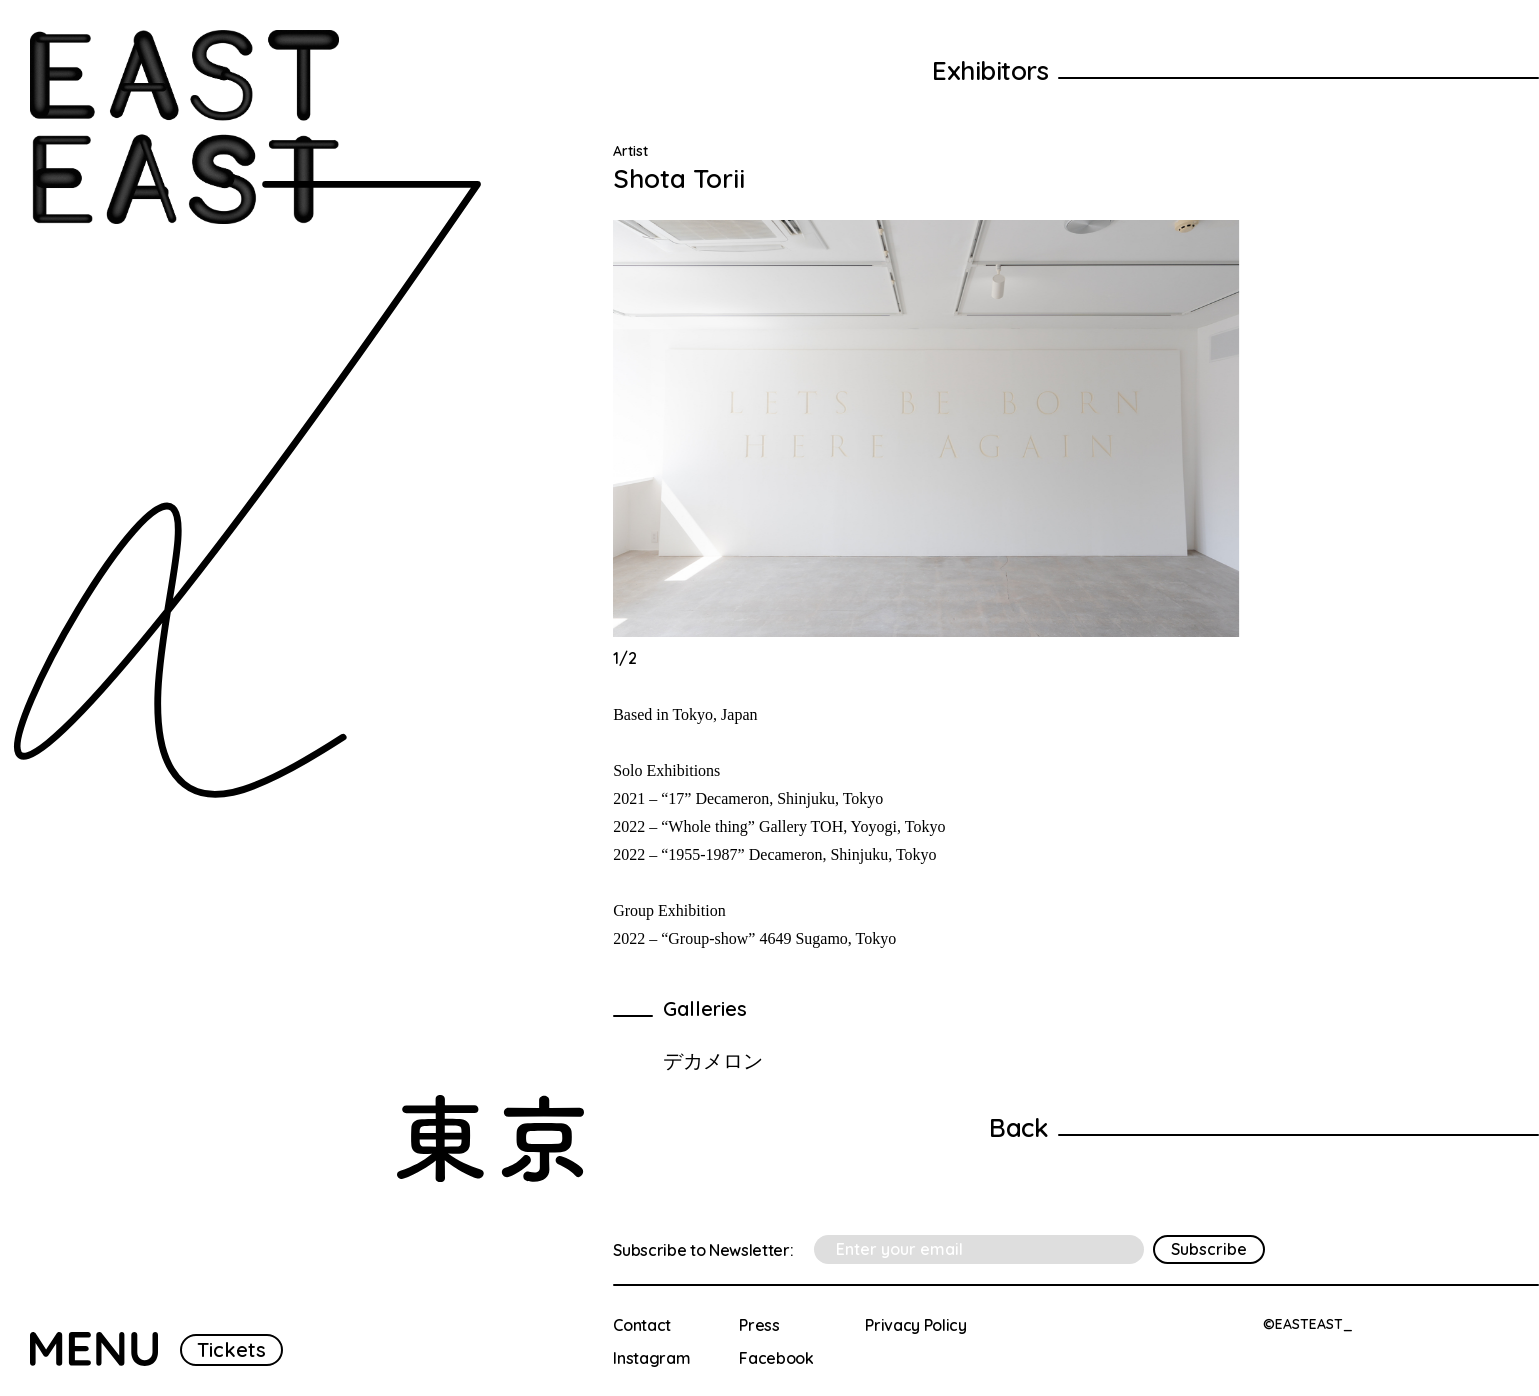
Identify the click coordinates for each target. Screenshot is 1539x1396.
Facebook (776, 1358)
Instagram (651, 1358)
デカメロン (713, 1060)
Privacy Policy (916, 1325)
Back (1018, 1127)
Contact (642, 1325)
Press (759, 1325)
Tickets (231, 1349)
